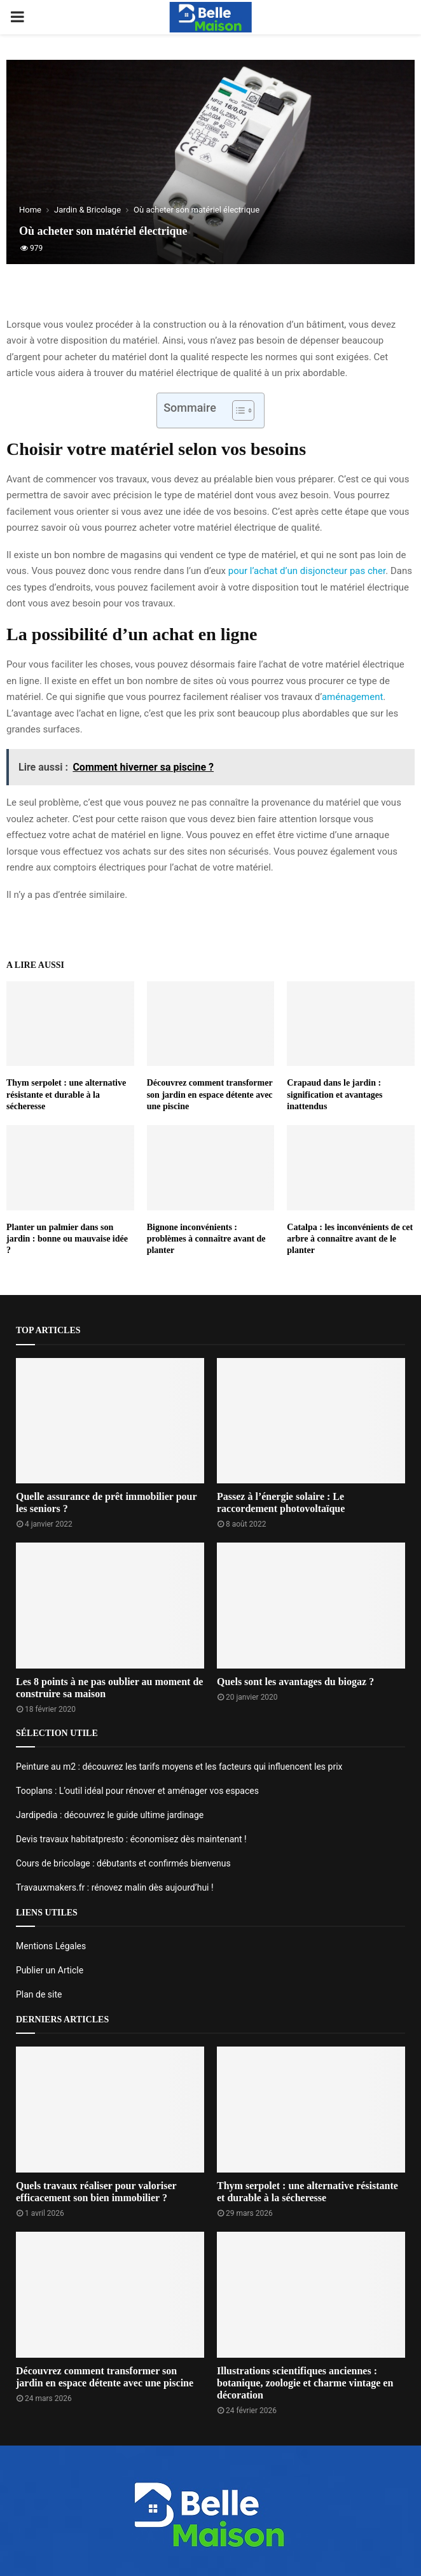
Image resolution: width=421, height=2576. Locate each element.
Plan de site (39, 1994)
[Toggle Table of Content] (237, 410)
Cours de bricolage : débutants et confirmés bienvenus (123, 1863)
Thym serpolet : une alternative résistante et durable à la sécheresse (66, 1094)
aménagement (352, 697)
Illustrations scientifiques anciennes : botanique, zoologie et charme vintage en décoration (305, 2382)
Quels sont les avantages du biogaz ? (295, 1681)
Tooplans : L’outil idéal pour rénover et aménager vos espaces (137, 1791)
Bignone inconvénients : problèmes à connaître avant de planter (206, 1238)
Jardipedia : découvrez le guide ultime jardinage (110, 1815)
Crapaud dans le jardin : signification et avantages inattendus (334, 1094)
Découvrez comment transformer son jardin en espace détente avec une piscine (210, 1094)
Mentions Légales (51, 1946)
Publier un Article (49, 1970)
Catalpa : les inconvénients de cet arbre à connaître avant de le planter (350, 1238)
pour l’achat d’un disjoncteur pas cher (307, 571)
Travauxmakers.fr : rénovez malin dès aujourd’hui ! (115, 1887)
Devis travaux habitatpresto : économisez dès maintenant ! (131, 1839)
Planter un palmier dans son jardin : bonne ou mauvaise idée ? (67, 1238)
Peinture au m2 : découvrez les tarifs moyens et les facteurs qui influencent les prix (179, 1766)
